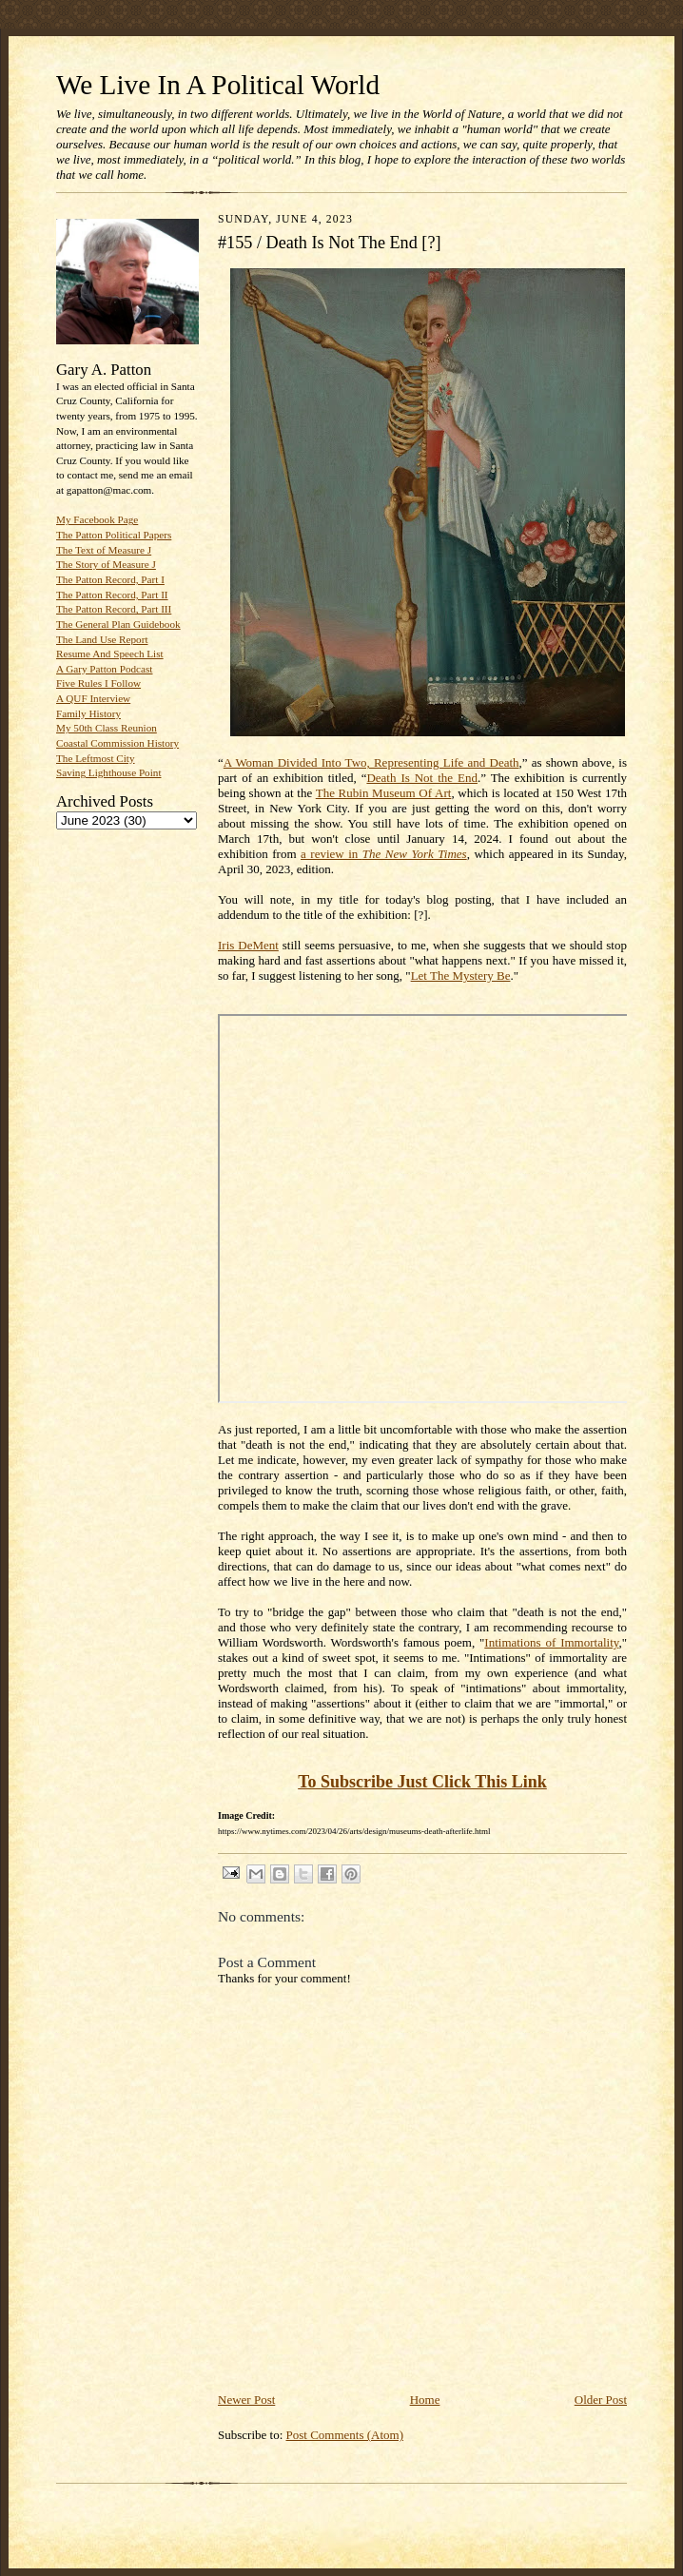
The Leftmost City (95, 758)
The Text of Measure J (103, 550)
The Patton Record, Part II (112, 594)
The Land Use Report (101, 639)
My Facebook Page (97, 519)
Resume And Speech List (110, 653)
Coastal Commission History (117, 743)
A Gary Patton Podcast (104, 668)
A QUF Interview (93, 698)
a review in (384, 854)
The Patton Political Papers (113, 534)
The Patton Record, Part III (113, 609)
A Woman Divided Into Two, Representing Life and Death (371, 762)
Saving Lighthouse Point (108, 772)
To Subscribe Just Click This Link (422, 1781)
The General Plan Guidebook (118, 624)
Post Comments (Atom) (345, 2435)
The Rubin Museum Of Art (384, 793)
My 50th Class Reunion (106, 727)
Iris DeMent (248, 945)
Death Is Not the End (422, 778)
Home (425, 2399)
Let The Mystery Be (461, 975)
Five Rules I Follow (98, 683)
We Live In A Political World (218, 84)
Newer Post (246, 2399)
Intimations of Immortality (551, 1642)
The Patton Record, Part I (110, 579)
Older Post (601, 2399)
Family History (88, 713)
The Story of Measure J (106, 564)
